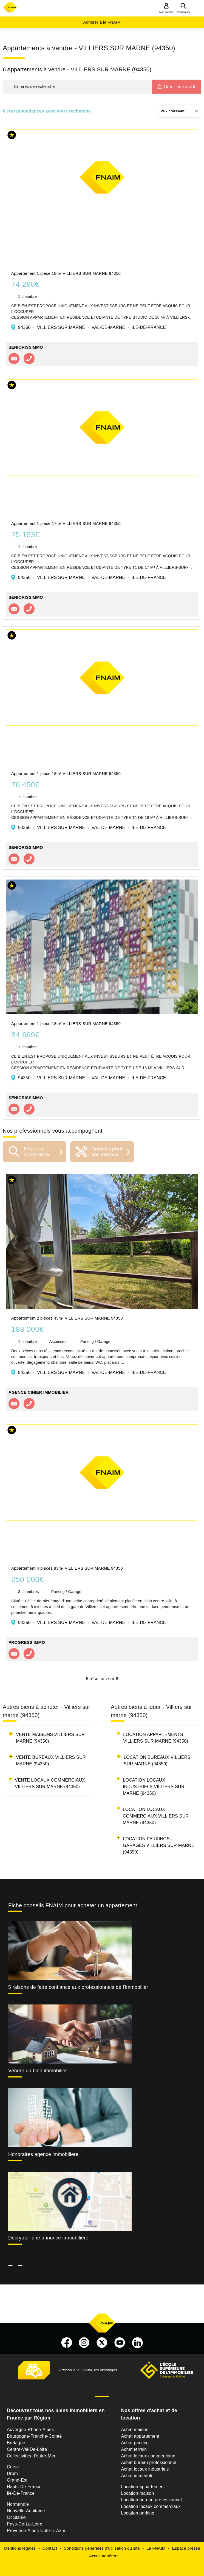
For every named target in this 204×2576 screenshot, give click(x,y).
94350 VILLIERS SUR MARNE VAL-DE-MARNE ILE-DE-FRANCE (92, 327)
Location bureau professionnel (151, 2499)
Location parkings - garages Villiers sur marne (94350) (158, 1845)
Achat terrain (134, 2449)
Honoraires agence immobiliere (43, 2154)
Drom (12, 2473)
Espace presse (186, 2548)
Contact (49, 2548)
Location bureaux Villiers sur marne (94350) (157, 1760)
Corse (13, 2467)
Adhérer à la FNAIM (102, 22)
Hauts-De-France (24, 2486)
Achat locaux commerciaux (148, 2456)
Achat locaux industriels (145, 2469)
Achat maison (134, 2429)
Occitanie (16, 2517)
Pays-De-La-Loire (24, 2524)
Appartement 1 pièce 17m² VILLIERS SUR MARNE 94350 (66, 523)
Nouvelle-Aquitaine (26, 2510)
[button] (77, 87)
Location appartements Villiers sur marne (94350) (155, 1737)
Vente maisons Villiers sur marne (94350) (50, 1737)
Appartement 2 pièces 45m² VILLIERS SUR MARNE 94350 (67, 1318)
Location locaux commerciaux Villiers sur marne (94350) (156, 1816)
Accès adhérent (104, 2555)
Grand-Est (17, 2480)
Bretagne (16, 2442)
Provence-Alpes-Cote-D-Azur (36, 2530)
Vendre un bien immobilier (37, 2070)
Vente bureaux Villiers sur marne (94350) (51, 1760)
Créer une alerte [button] (180, 86)
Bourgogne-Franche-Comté (34, 2436)
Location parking (137, 2513)
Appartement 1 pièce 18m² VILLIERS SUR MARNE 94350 (66, 273)
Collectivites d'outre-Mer (31, 2456)
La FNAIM (156, 2548)
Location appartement (143, 2486)
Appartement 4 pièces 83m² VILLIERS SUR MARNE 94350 (67, 1568)
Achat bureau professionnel (148, 2462)
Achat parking (135, 2442)
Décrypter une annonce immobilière (48, 2238)
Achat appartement (140, 2436)
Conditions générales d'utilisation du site (102, 2548)
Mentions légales (20, 2548)
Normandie (18, 2504)
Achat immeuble (137, 2475)
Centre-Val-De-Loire (27, 2449)
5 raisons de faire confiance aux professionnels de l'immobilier (78, 1987)
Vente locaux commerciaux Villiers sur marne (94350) (50, 1783)
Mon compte (166, 12)
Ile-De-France (21, 2493)
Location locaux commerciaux (151, 2506)
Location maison (137, 2493)
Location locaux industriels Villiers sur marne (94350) (154, 1787)
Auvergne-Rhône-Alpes (30, 2429)
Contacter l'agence (13, 358)
